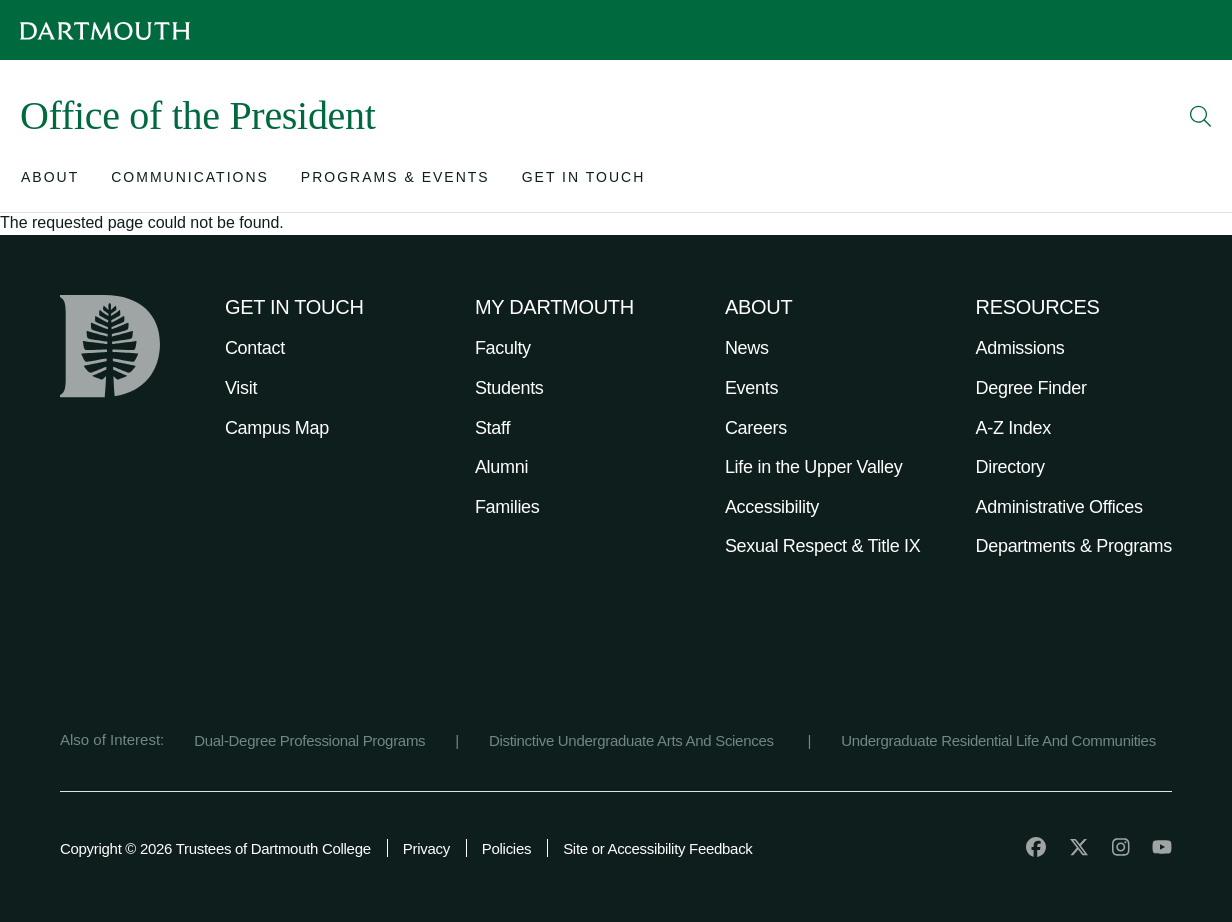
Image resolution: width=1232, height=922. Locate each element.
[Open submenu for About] (50, 181)
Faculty (503, 348)
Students (509, 388)
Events (751, 388)
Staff (492, 428)
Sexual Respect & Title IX (823, 546)
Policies (506, 848)
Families (507, 507)
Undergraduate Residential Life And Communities (998, 740)
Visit (241, 388)
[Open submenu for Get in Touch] (584, 181)
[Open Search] (1201, 116)
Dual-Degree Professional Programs (309, 740)
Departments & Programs (1074, 546)
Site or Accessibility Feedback (657, 848)
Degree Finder (1031, 388)
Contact (255, 348)
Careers (756, 428)
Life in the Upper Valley (814, 467)
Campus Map (277, 428)
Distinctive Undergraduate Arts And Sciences (633, 740)
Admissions (1020, 348)
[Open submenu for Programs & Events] (395, 181)
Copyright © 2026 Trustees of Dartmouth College (215, 848)
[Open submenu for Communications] (190, 181)
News (747, 348)
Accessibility (772, 507)
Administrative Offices (1059, 507)
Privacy (426, 848)
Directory (1010, 467)
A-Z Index (1013, 428)
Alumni (501, 467)
